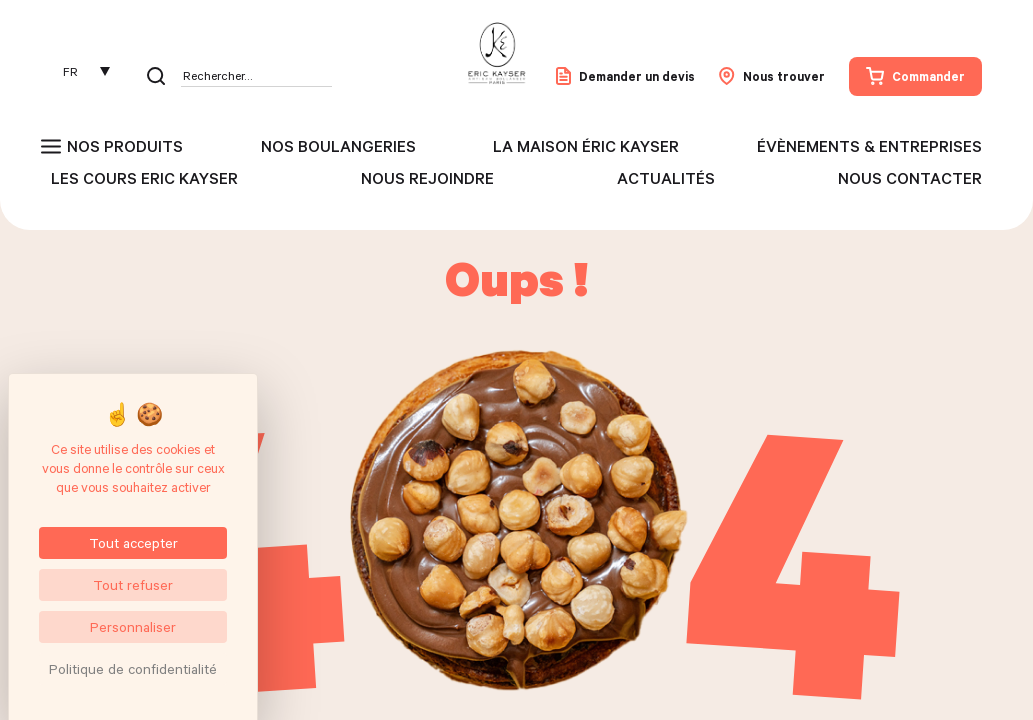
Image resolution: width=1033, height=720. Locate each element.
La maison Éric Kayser (586, 146)
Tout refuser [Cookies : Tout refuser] (133, 584)
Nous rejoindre (427, 178)
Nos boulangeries (338, 146)
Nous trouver (772, 76)
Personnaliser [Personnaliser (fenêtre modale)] (133, 626)
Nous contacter (910, 178)
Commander (915, 76)
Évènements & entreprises (869, 146)
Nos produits (125, 146)
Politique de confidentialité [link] (133, 668)
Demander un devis (625, 76)
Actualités (666, 178)
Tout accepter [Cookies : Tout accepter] (133, 542)
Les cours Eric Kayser (144, 178)
